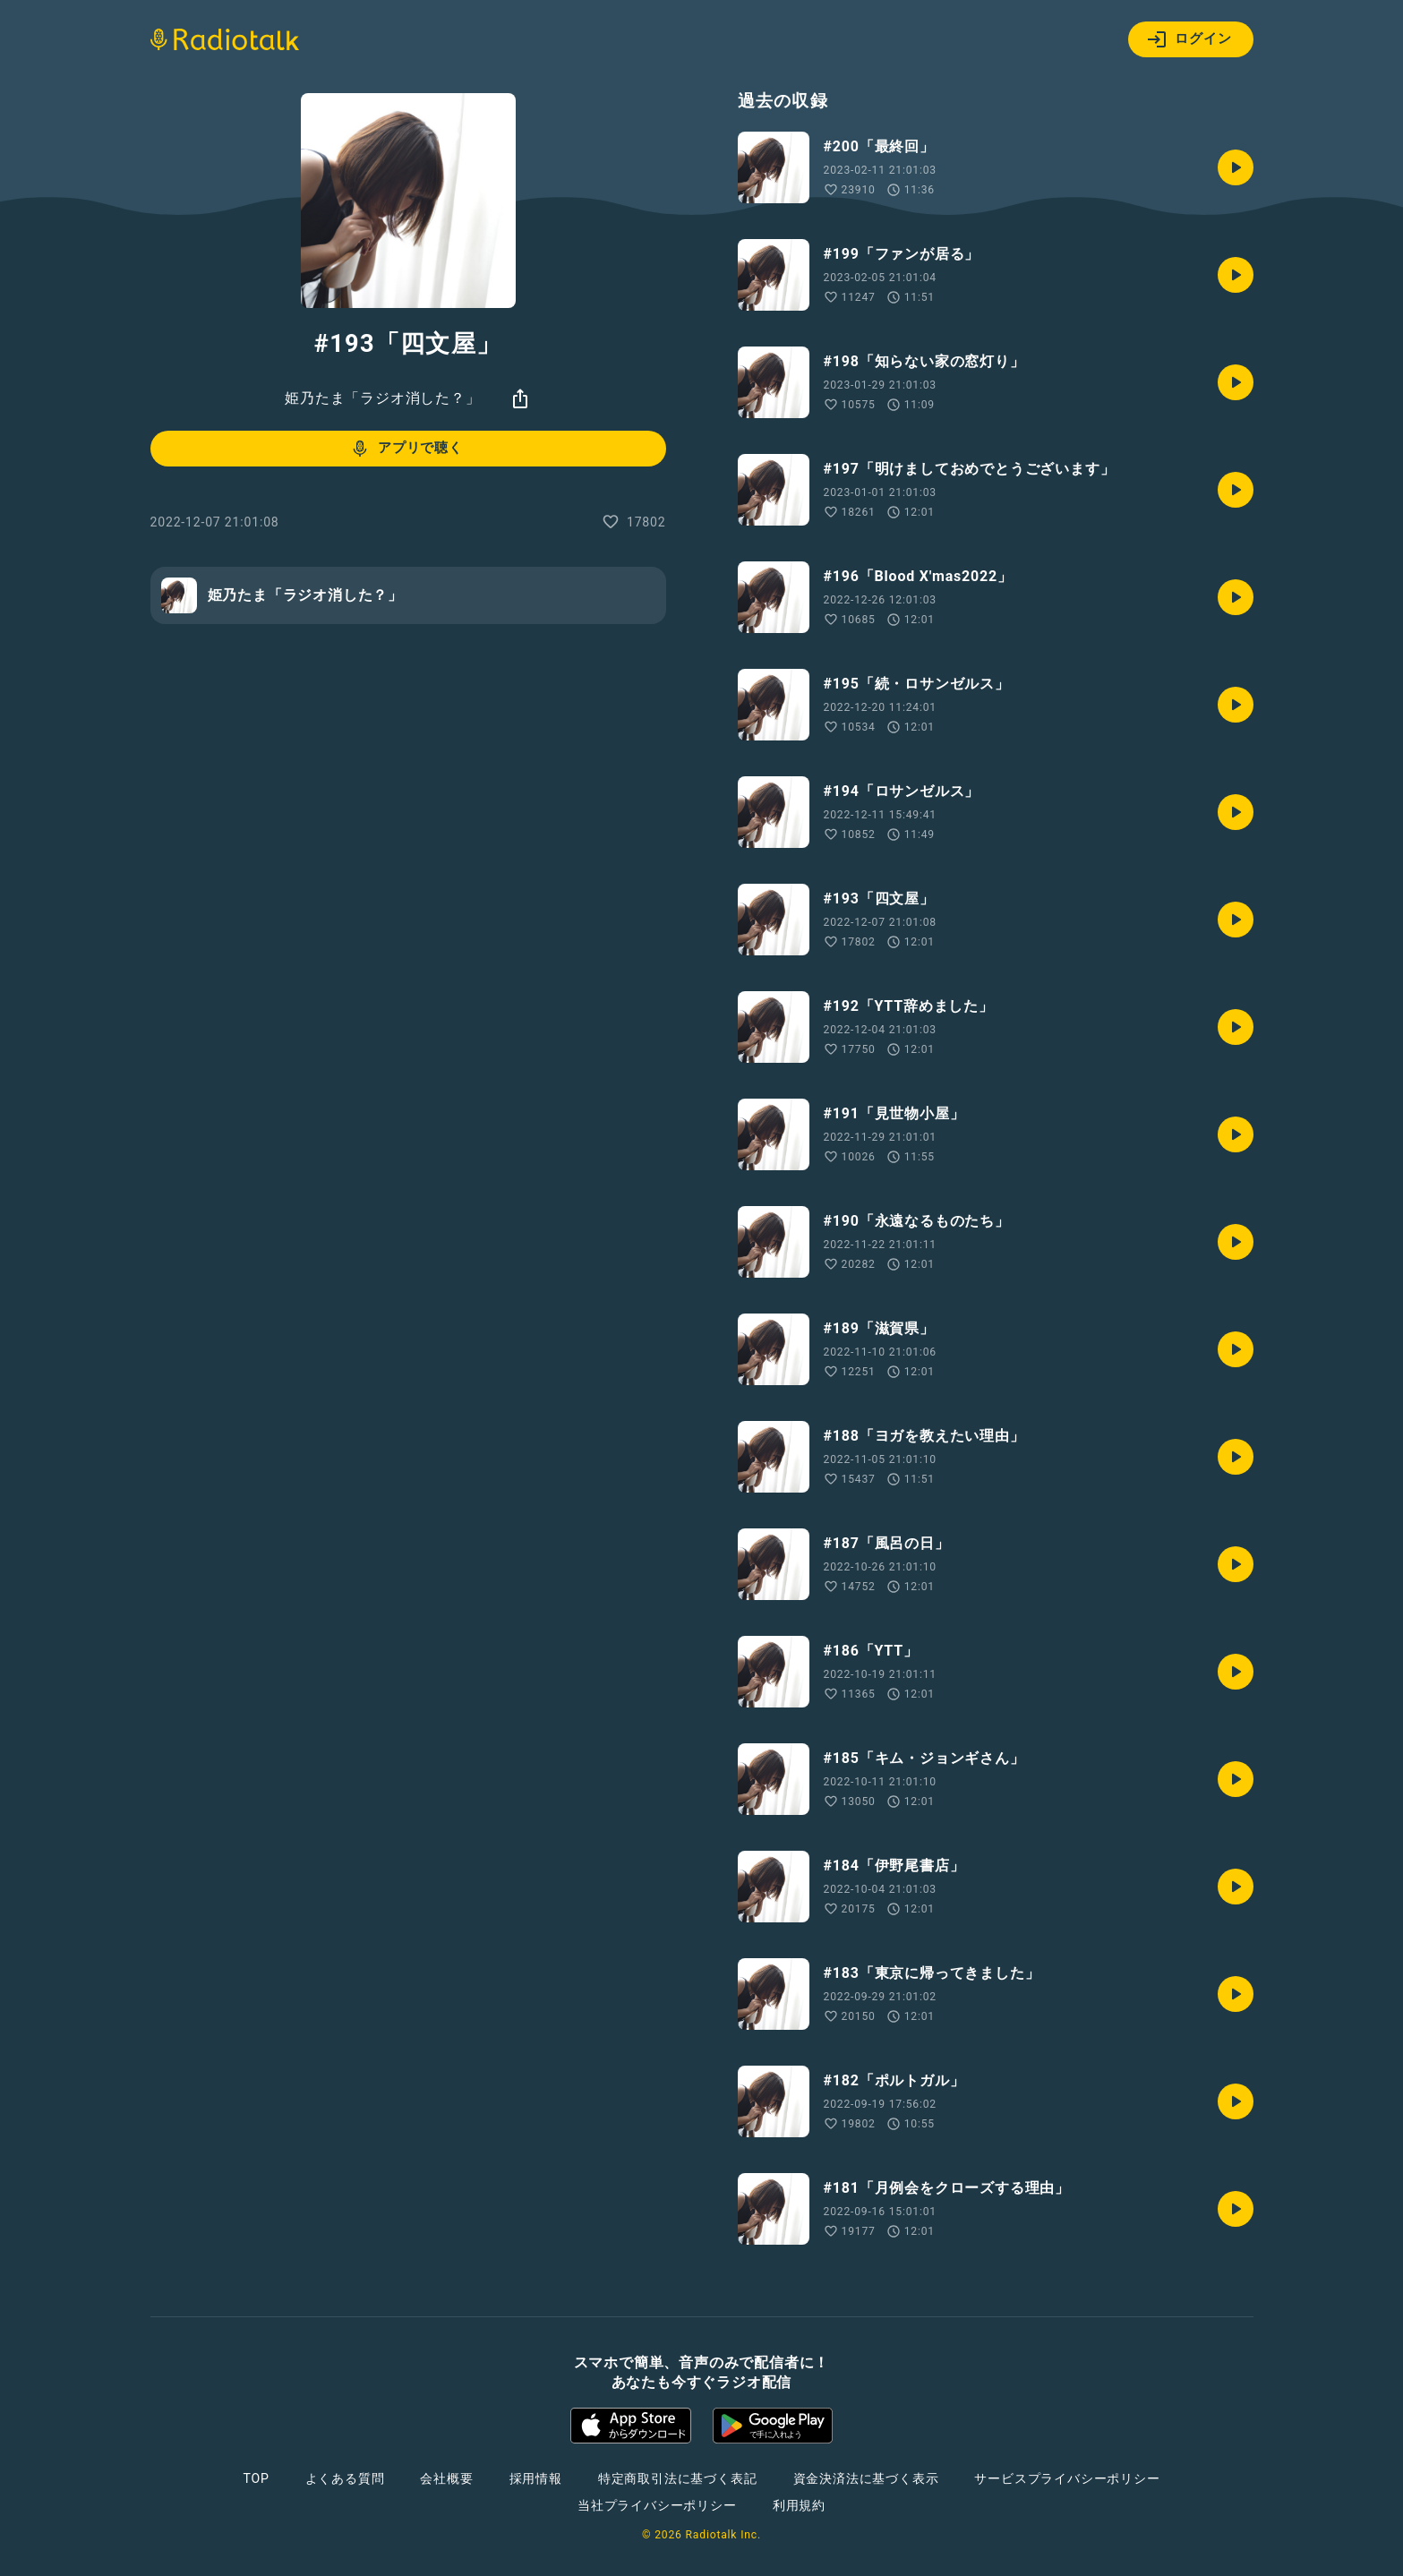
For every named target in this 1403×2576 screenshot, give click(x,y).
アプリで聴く (406, 448)
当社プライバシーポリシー (657, 2505)
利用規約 (799, 2505)
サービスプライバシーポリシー (1066, 2478)
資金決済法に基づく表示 (866, 2478)
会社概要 (446, 2478)
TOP (256, 2478)
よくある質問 (345, 2478)
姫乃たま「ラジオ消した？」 (382, 398)
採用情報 (535, 2478)
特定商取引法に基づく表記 (677, 2478)
